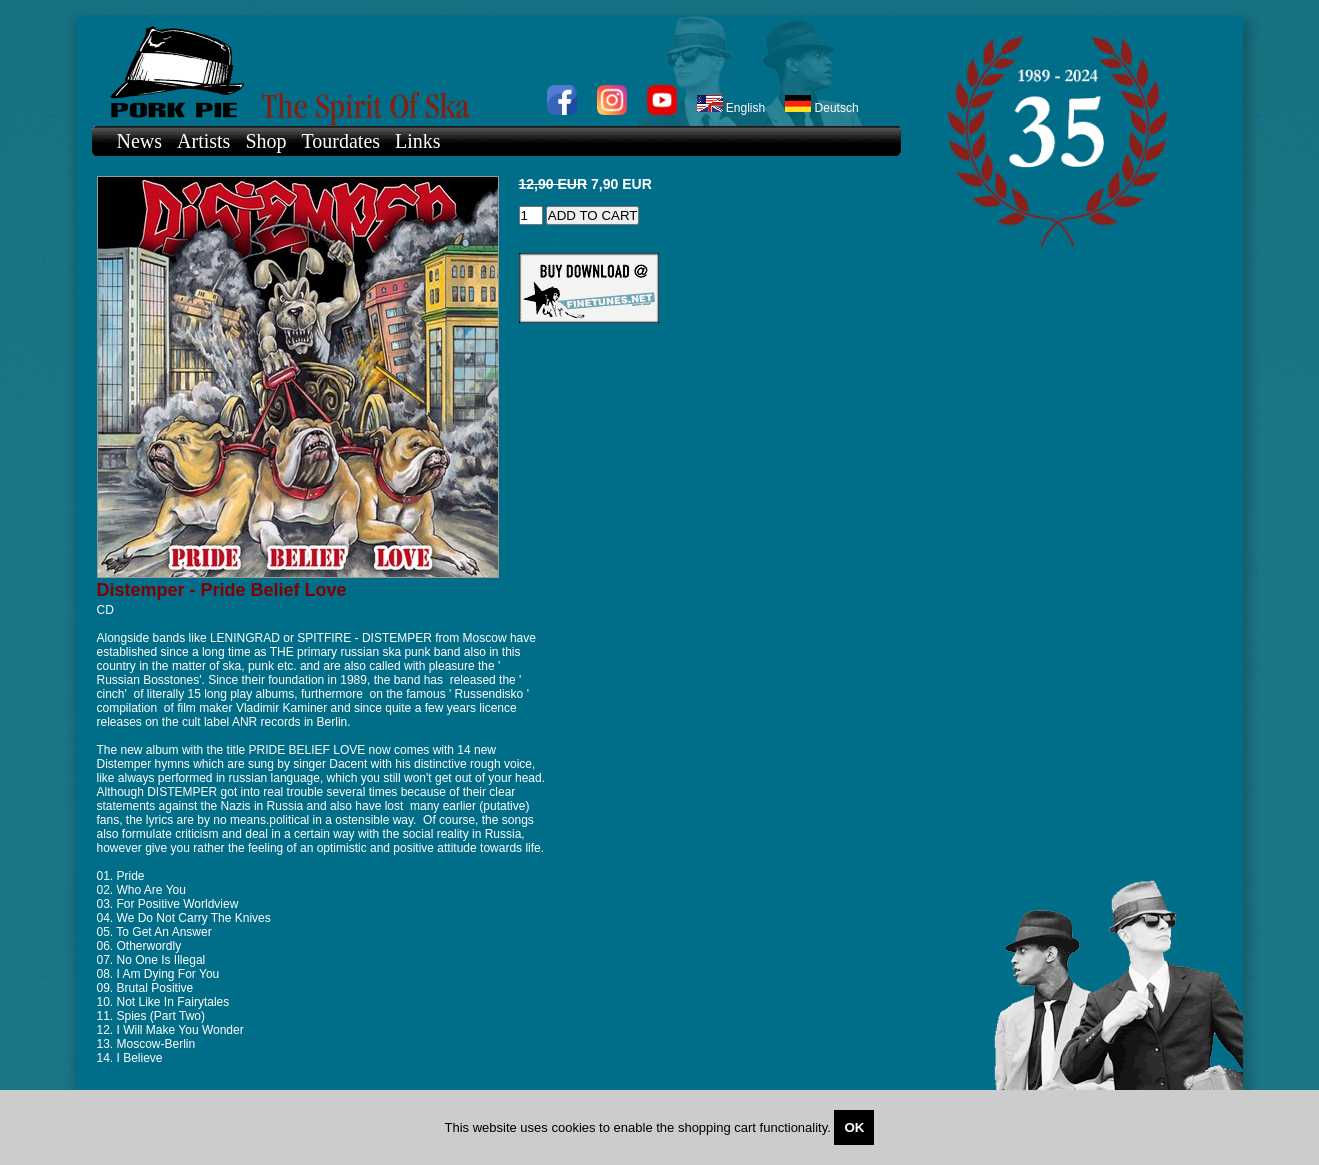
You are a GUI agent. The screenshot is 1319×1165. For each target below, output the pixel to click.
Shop (265, 141)
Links (418, 141)
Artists (203, 141)
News (140, 141)
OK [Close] (854, 1127)
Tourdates (341, 141)
